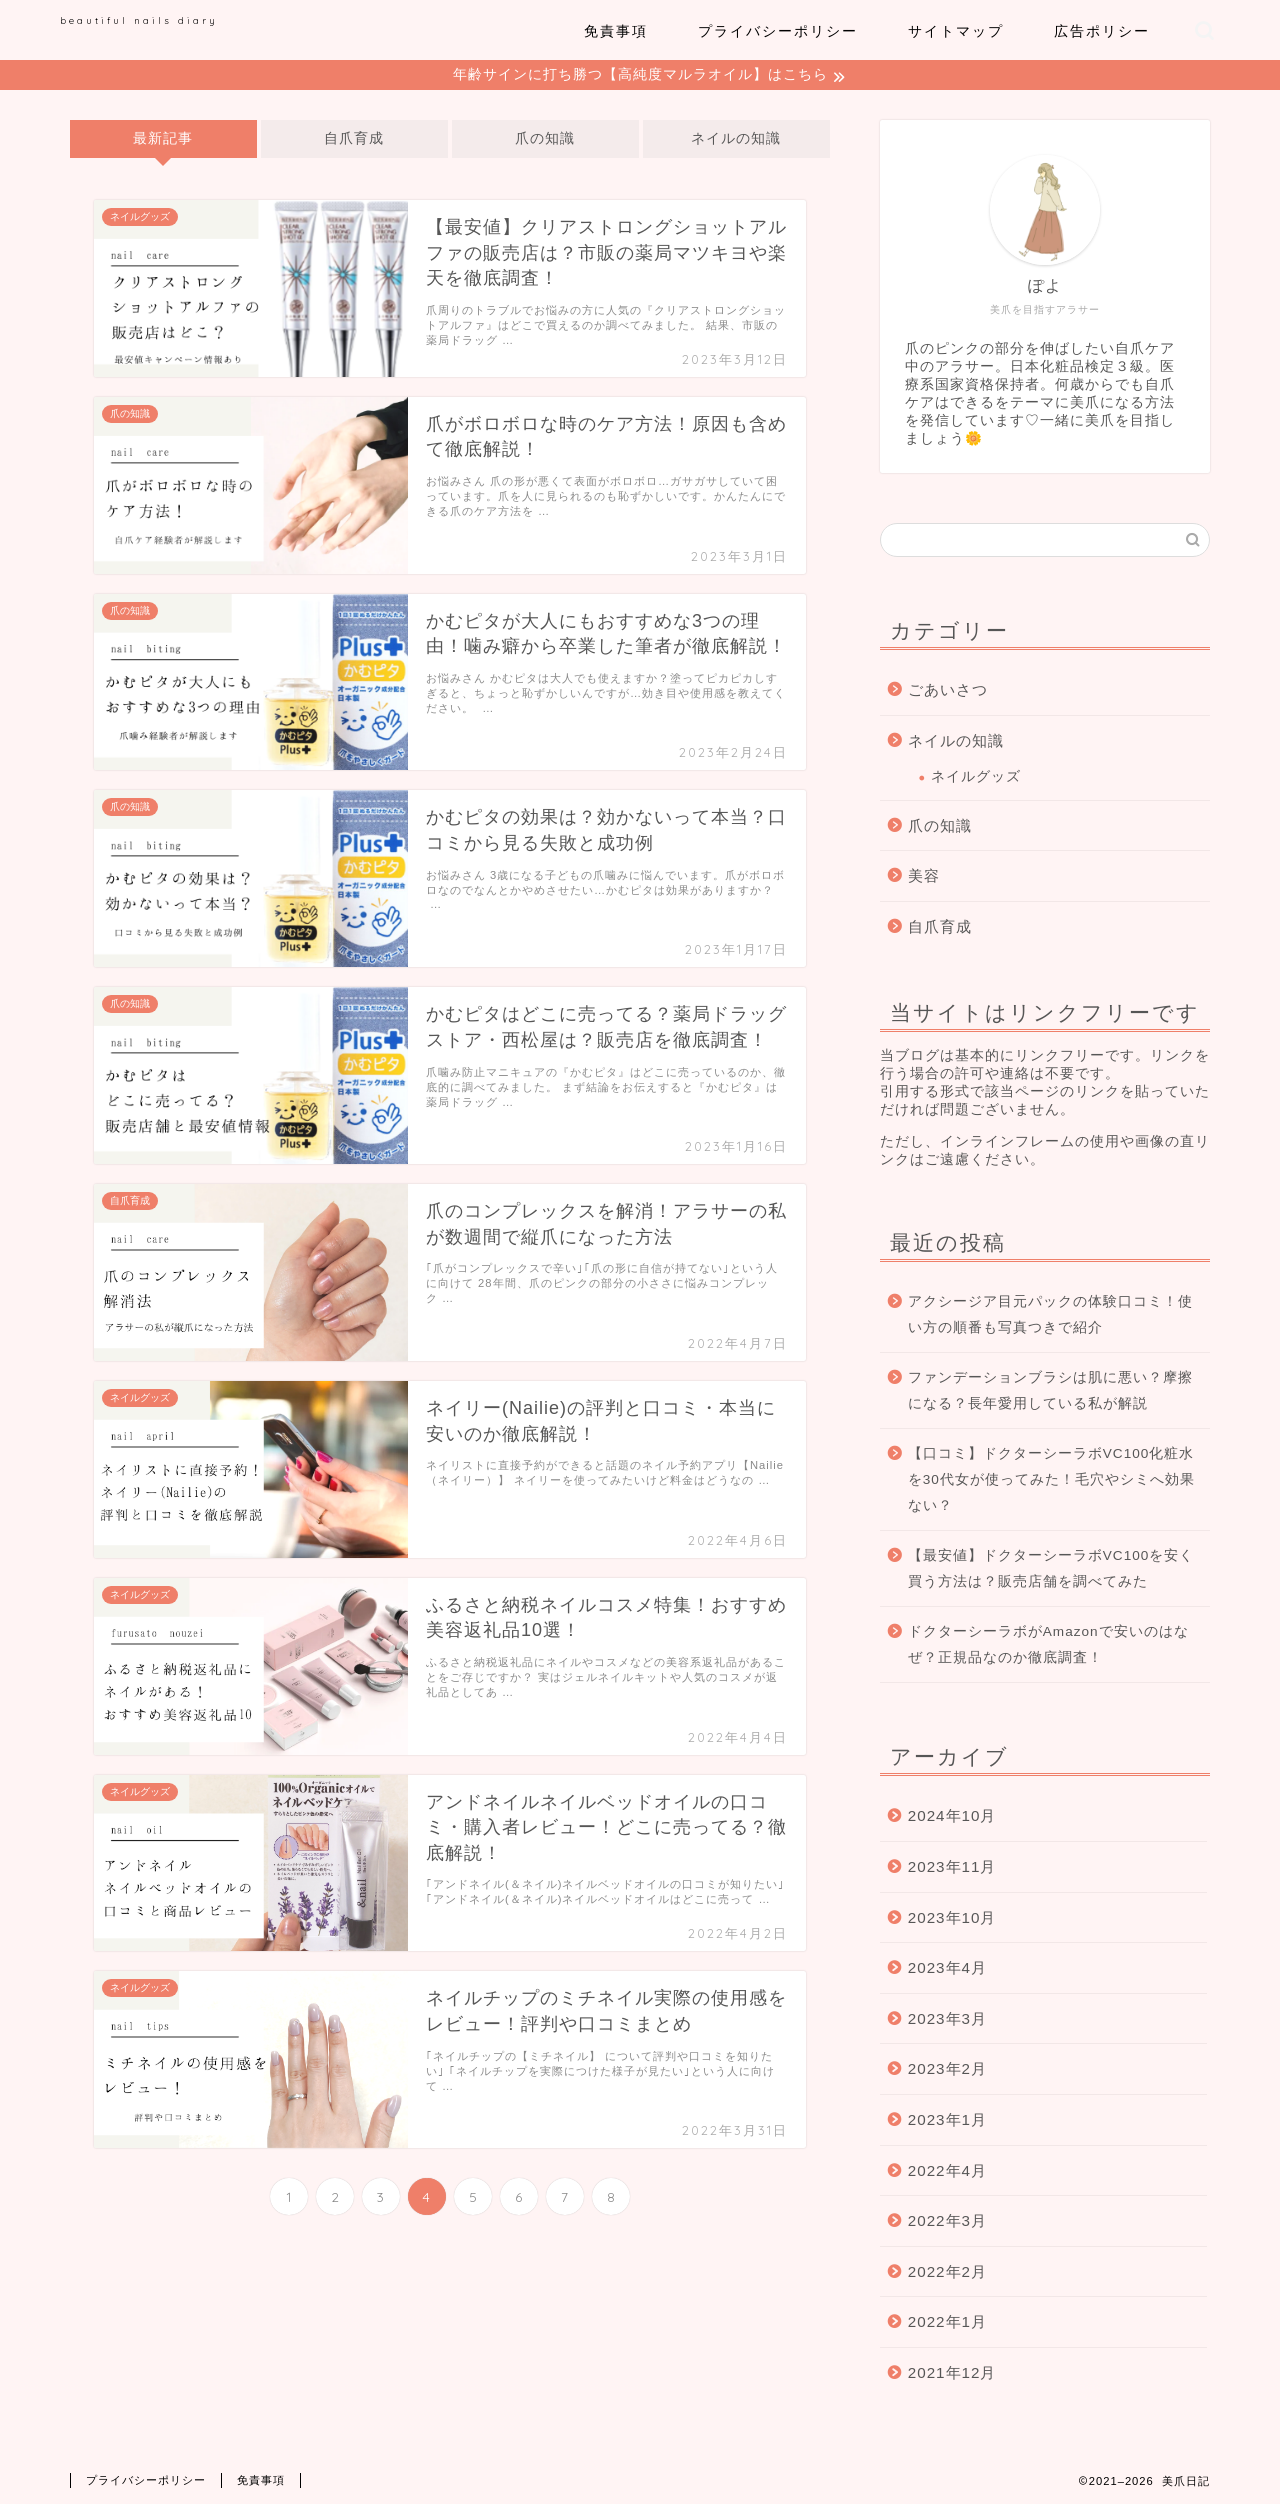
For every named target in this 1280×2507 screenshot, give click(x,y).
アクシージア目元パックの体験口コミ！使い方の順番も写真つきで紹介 (1050, 1317)
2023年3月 (947, 2021)
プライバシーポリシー (778, 31)
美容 (924, 878)
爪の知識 (545, 141)
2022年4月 (947, 2173)
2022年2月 (947, 2274)
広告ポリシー (1102, 31)
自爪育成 (354, 141)
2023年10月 (952, 1920)
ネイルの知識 (736, 141)
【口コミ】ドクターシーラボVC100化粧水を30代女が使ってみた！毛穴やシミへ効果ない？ (1051, 1482)
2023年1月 (947, 2122)
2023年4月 (947, 1970)
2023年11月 (952, 1869)
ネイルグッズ (976, 779)
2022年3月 (947, 2223)
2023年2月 (947, 2071)
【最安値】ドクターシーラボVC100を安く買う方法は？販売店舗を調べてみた (1051, 1571)
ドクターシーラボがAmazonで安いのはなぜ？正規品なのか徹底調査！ (1048, 1647)
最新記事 (163, 141)
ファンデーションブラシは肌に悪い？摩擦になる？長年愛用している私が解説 (1050, 1393)
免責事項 (616, 31)
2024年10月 (952, 1818)
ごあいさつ (948, 692)
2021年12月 (952, 2375)
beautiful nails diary (139, 20)
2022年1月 (947, 2324)
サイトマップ (956, 31)
